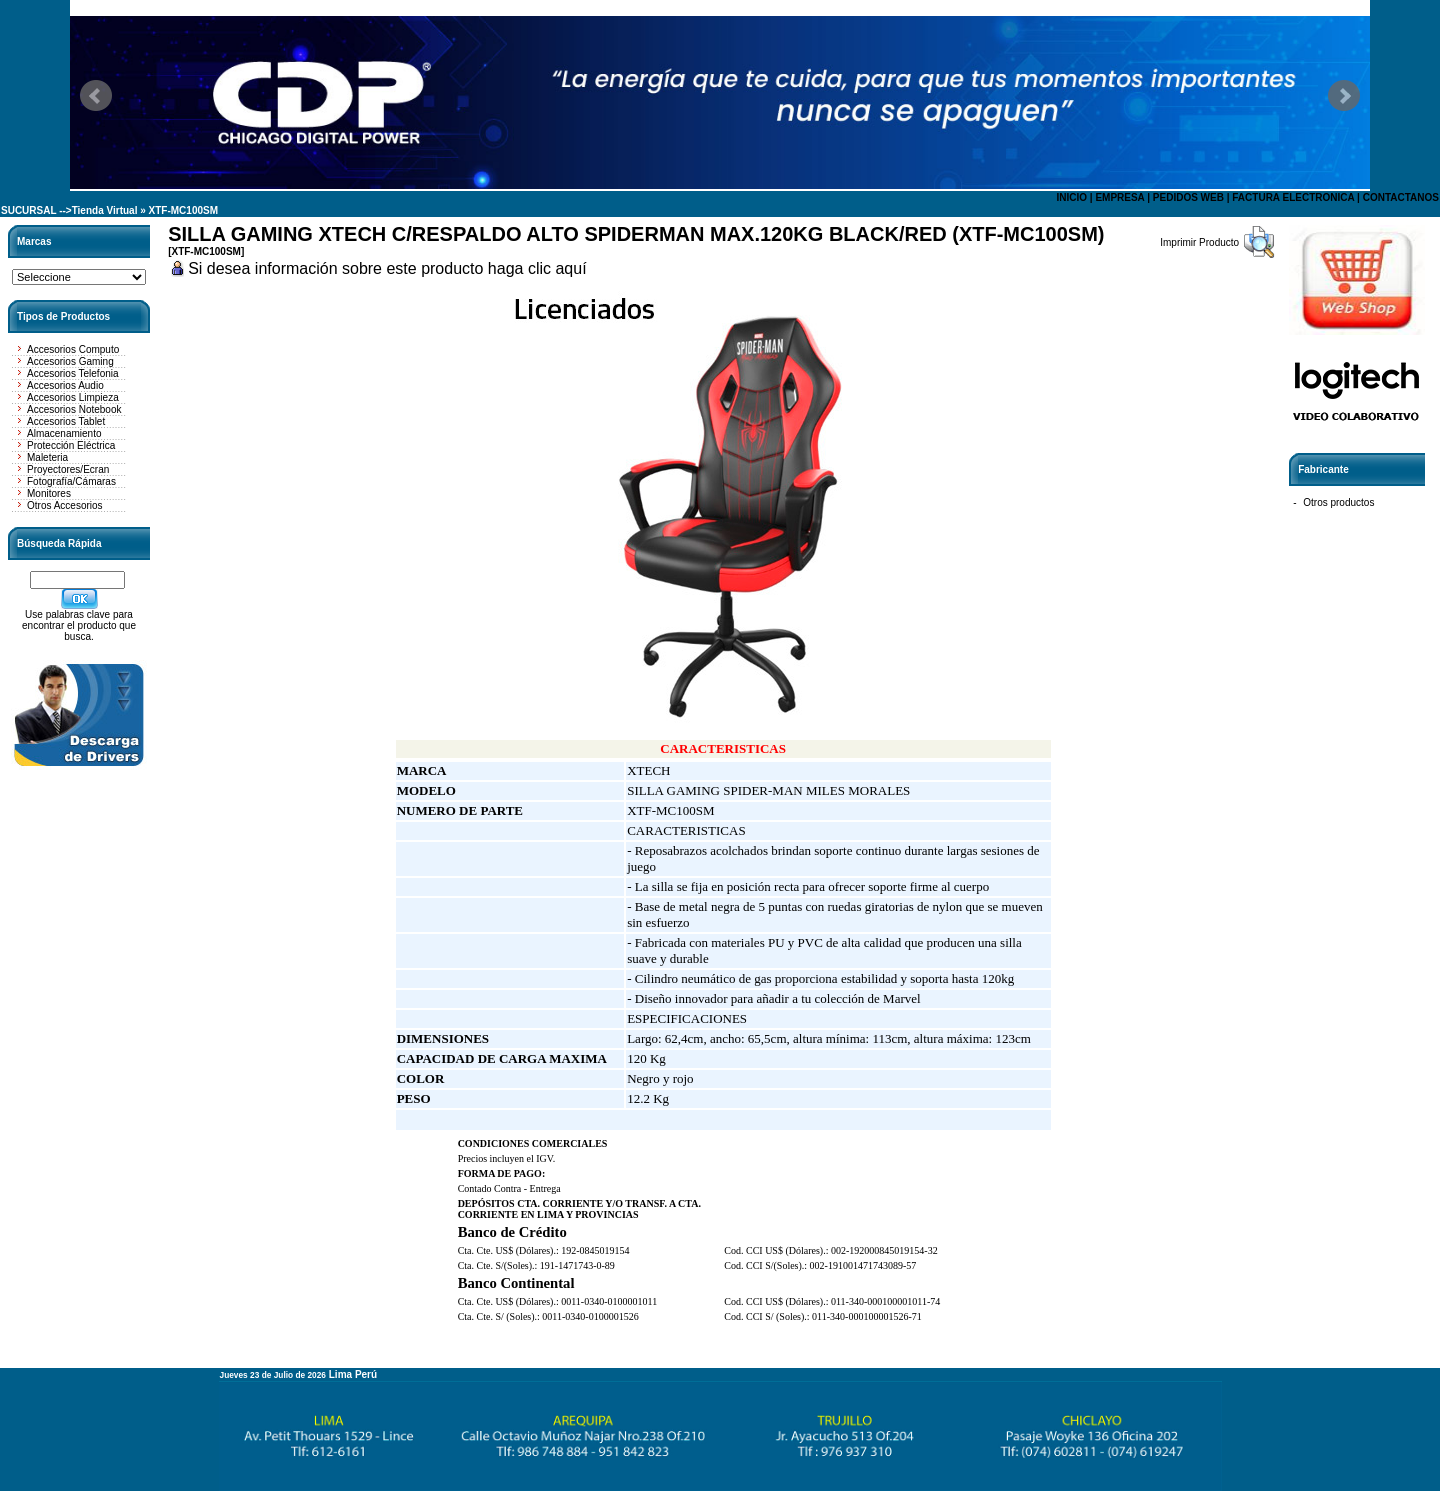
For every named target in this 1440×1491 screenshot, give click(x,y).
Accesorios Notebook (74, 409)
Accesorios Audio (65, 385)
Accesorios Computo (73, 349)
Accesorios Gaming (70, 361)
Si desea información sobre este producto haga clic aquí (387, 268)
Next (1344, 96)
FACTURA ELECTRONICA (1293, 197)
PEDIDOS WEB (1188, 197)
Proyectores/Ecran (68, 469)
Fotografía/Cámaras (71, 481)
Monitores (49, 493)
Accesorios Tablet (66, 421)
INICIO (1071, 197)
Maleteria (47, 457)
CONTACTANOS (1401, 197)
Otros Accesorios (65, 505)
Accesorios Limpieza (73, 397)
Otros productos (1338, 502)
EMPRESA (1119, 197)
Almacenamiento (64, 433)
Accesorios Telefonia (73, 373)
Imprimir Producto (1199, 242)
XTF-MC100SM (183, 210)
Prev (96, 96)
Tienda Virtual (105, 210)
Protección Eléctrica (71, 445)
